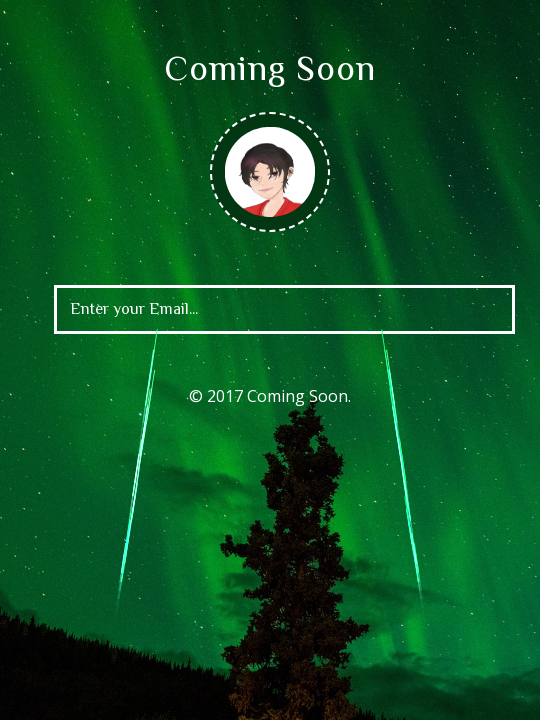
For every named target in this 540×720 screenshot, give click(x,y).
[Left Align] (457, 312)
